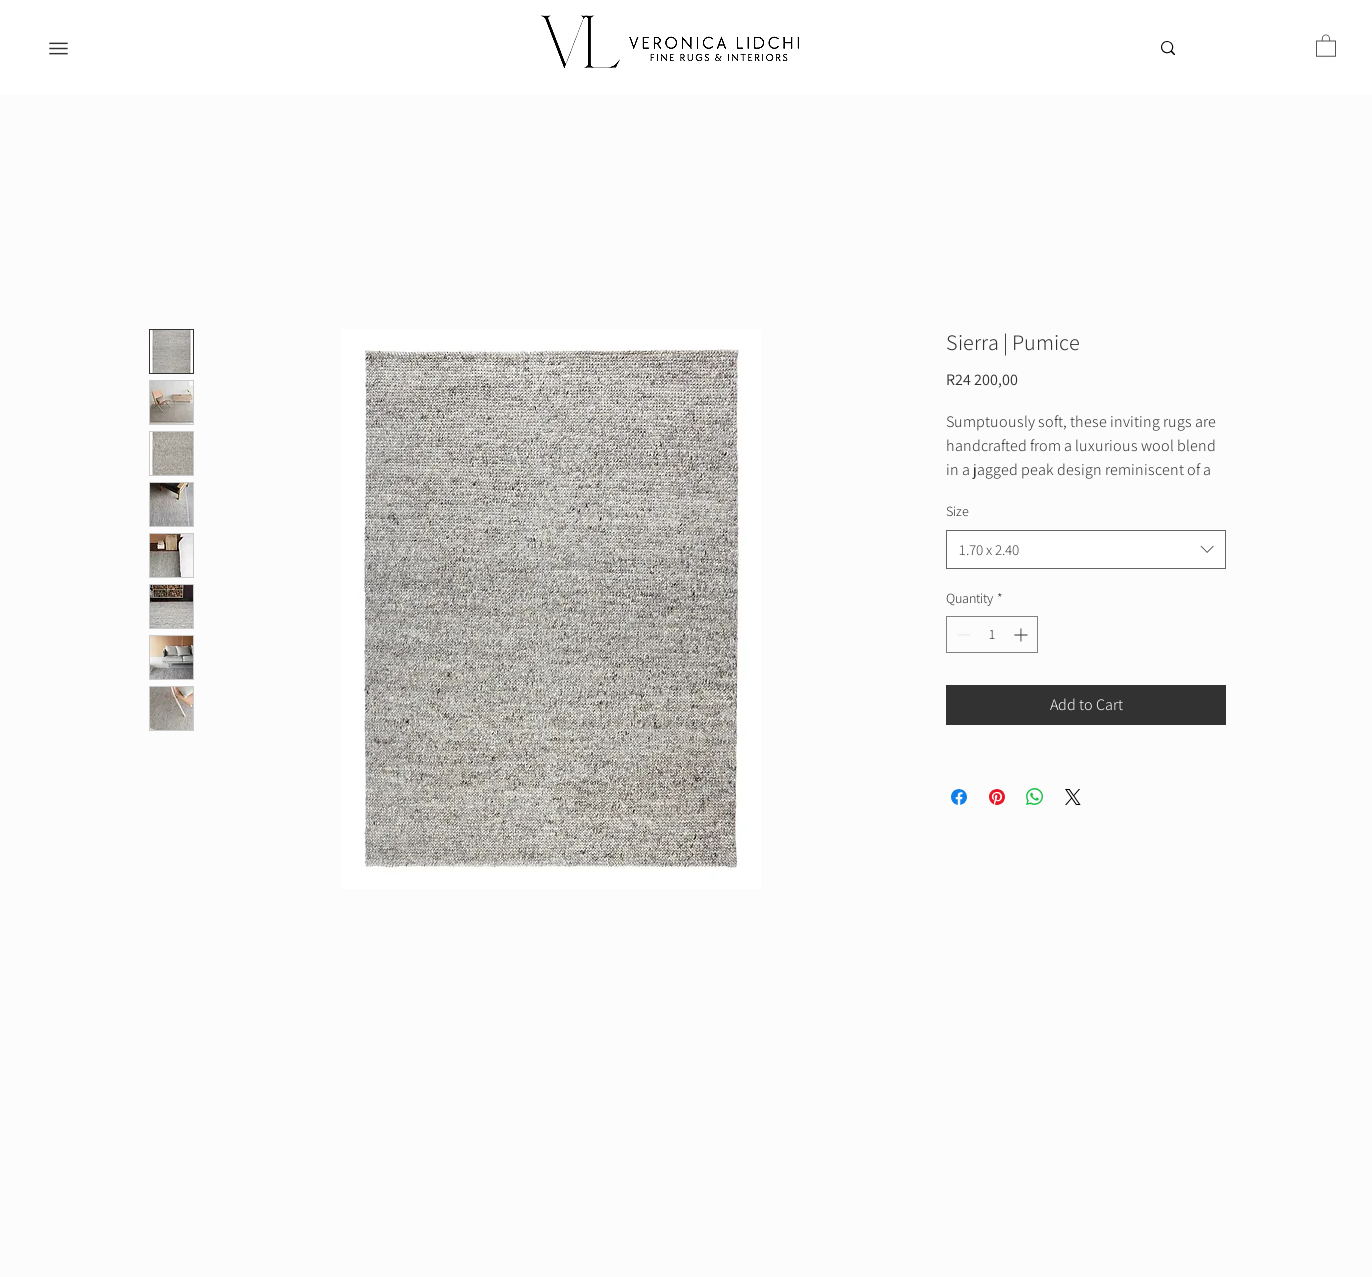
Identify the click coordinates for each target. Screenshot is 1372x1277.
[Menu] (58, 48)
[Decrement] (961, 634)
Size (957, 511)
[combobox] (1086, 549)
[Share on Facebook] (959, 797)
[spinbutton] (992, 634)
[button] (1326, 45)
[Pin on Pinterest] (997, 797)
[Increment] (1022, 634)
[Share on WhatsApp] (1035, 797)
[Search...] (1209, 52)
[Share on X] (1073, 797)
